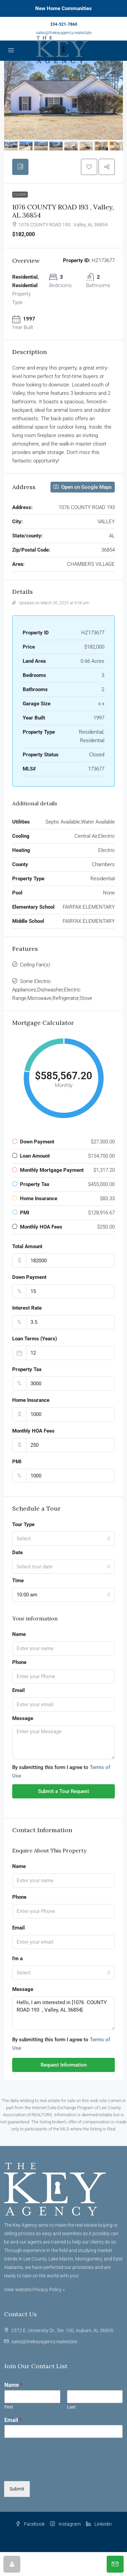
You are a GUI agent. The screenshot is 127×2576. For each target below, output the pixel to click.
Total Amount (27, 1246)
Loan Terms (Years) (34, 1339)
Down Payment (29, 1277)
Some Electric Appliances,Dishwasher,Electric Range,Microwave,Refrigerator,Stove (52, 989)
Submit (16, 2489)
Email (18, 1690)
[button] (89, 167)
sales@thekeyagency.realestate (63, 32)
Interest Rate (27, 1308)
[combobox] (63, 1539)
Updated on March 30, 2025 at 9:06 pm (50, 603)
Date (17, 1552)
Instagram (65, 2524)
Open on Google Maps (83, 487)
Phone (19, 1662)
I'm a (17, 1958)
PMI (16, 1462)
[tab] (20, 167)
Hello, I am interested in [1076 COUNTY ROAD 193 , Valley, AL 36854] (63, 2013)
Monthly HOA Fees (33, 1431)
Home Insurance (30, 1400)
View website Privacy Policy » (34, 2289)
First (8, 2406)
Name (19, 1634)
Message (22, 1718)
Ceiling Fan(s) (35, 965)
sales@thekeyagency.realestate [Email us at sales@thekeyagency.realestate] (44, 2341)
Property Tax (27, 1369)
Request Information (64, 2065)
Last (71, 2406)
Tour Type (23, 1524)
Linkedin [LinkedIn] (99, 2524)
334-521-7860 (63, 24)
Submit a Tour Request (63, 1791)
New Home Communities (63, 8)
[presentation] (55, 2470)
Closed (20, 194)
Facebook (30, 2524)
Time (18, 1580)
